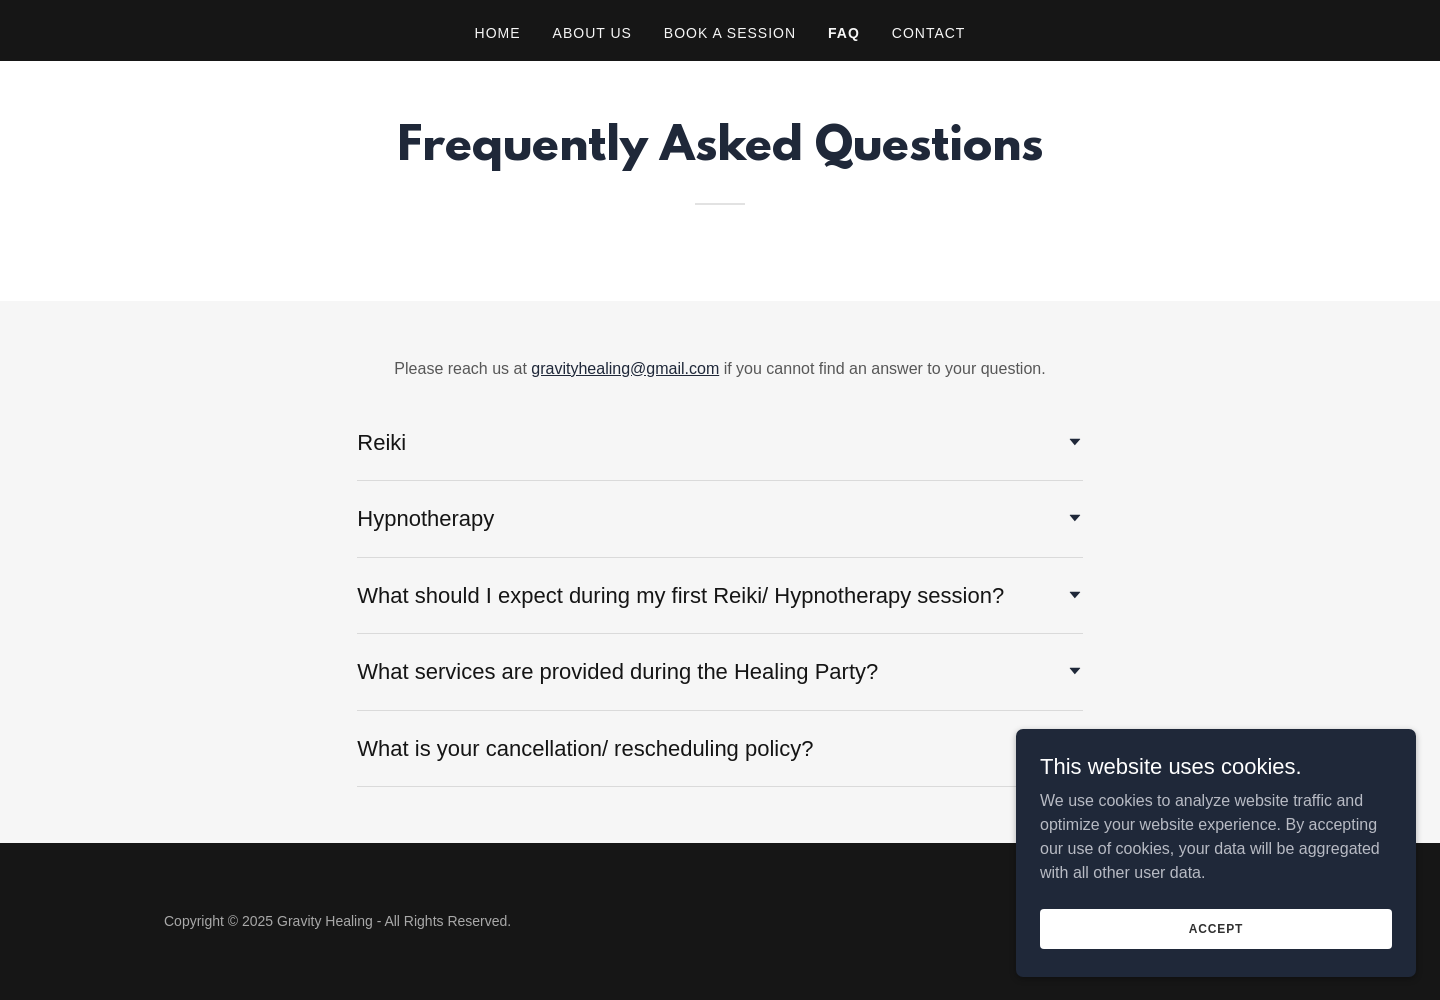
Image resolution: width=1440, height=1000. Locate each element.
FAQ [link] (844, 33)
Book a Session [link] (730, 33)
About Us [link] (592, 33)
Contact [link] (929, 33)
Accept (1216, 969)
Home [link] (498, 33)
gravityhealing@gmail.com (625, 368)
